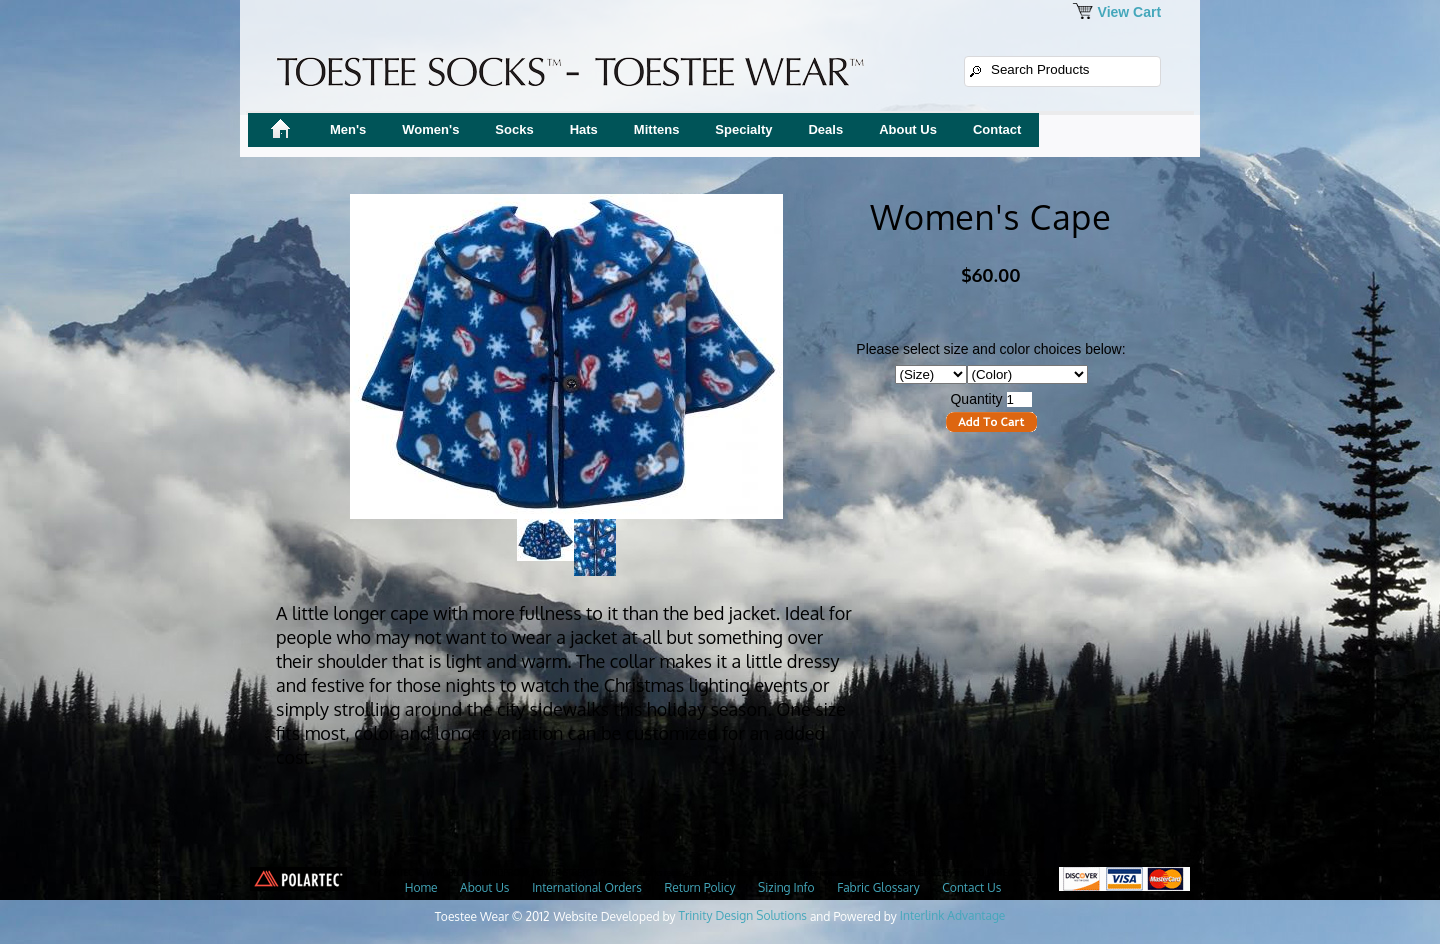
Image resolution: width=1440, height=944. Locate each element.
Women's (430, 129)
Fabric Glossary (878, 887)
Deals (825, 129)
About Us (908, 129)
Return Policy (699, 887)
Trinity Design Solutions (743, 915)
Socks (514, 129)
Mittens (657, 129)
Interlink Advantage (953, 915)
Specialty (743, 129)
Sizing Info (786, 887)
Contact (997, 129)
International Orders (587, 887)
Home (421, 887)
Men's (348, 129)
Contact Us (971, 887)
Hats (584, 129)
